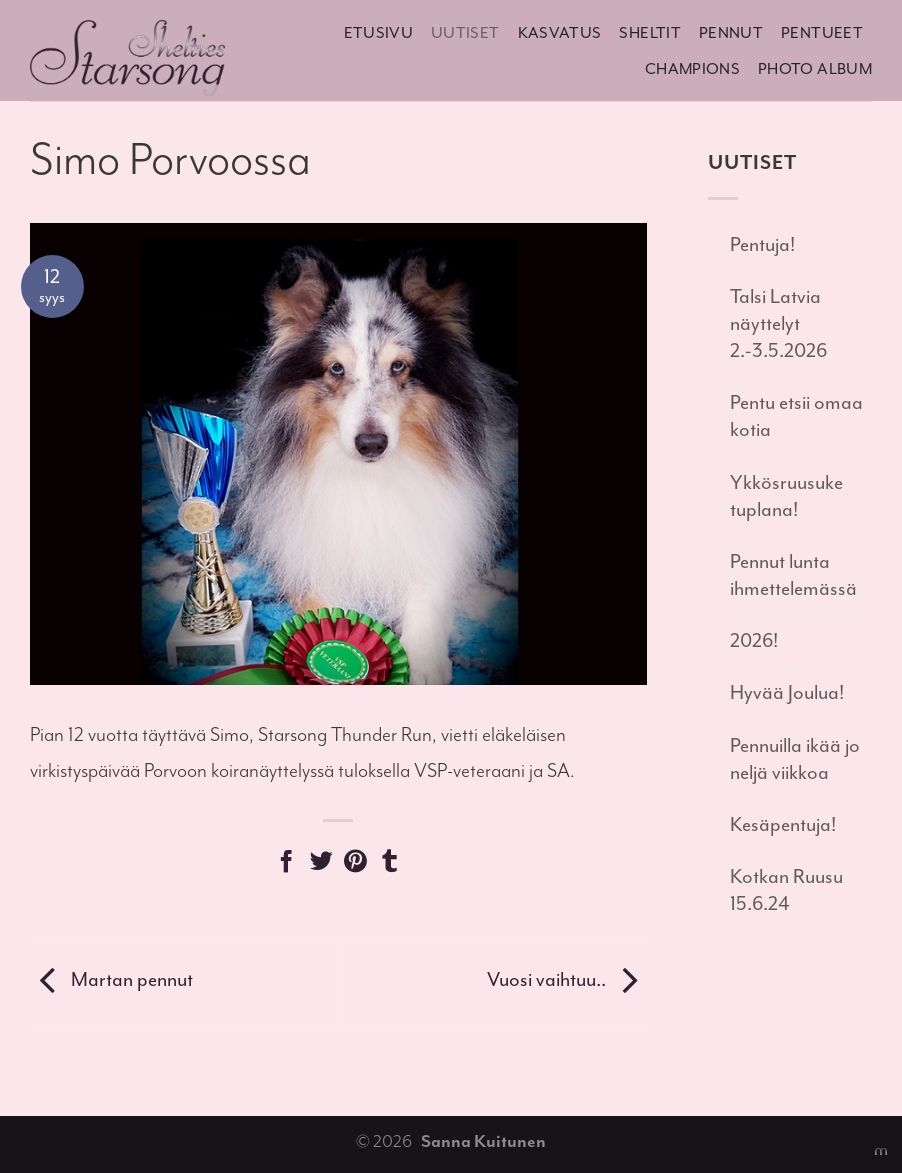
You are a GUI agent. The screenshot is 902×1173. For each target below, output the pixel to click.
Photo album (815, 69)
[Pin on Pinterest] (355, 864)
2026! (754, 640)
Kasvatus (560, 33)
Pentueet (822, 33)
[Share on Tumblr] (389, 864)
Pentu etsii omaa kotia (796, 416)
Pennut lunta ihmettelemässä (793, 575)
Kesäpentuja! (783, 824)
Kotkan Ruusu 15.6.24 (786, 890)
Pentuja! (762, 244)
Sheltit (650, 33)
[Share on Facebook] (286, 864)
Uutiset (465, 33)
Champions (692, 69)
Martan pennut (111, 979)
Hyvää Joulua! (787, 692)
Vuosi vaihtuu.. (567, 979)
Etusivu (379, 33)
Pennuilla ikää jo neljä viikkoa (795, 759)
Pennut (731, 33)
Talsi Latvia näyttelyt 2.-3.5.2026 (778, 323)
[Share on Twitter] (321, 864)
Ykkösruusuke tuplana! (786, 496)
